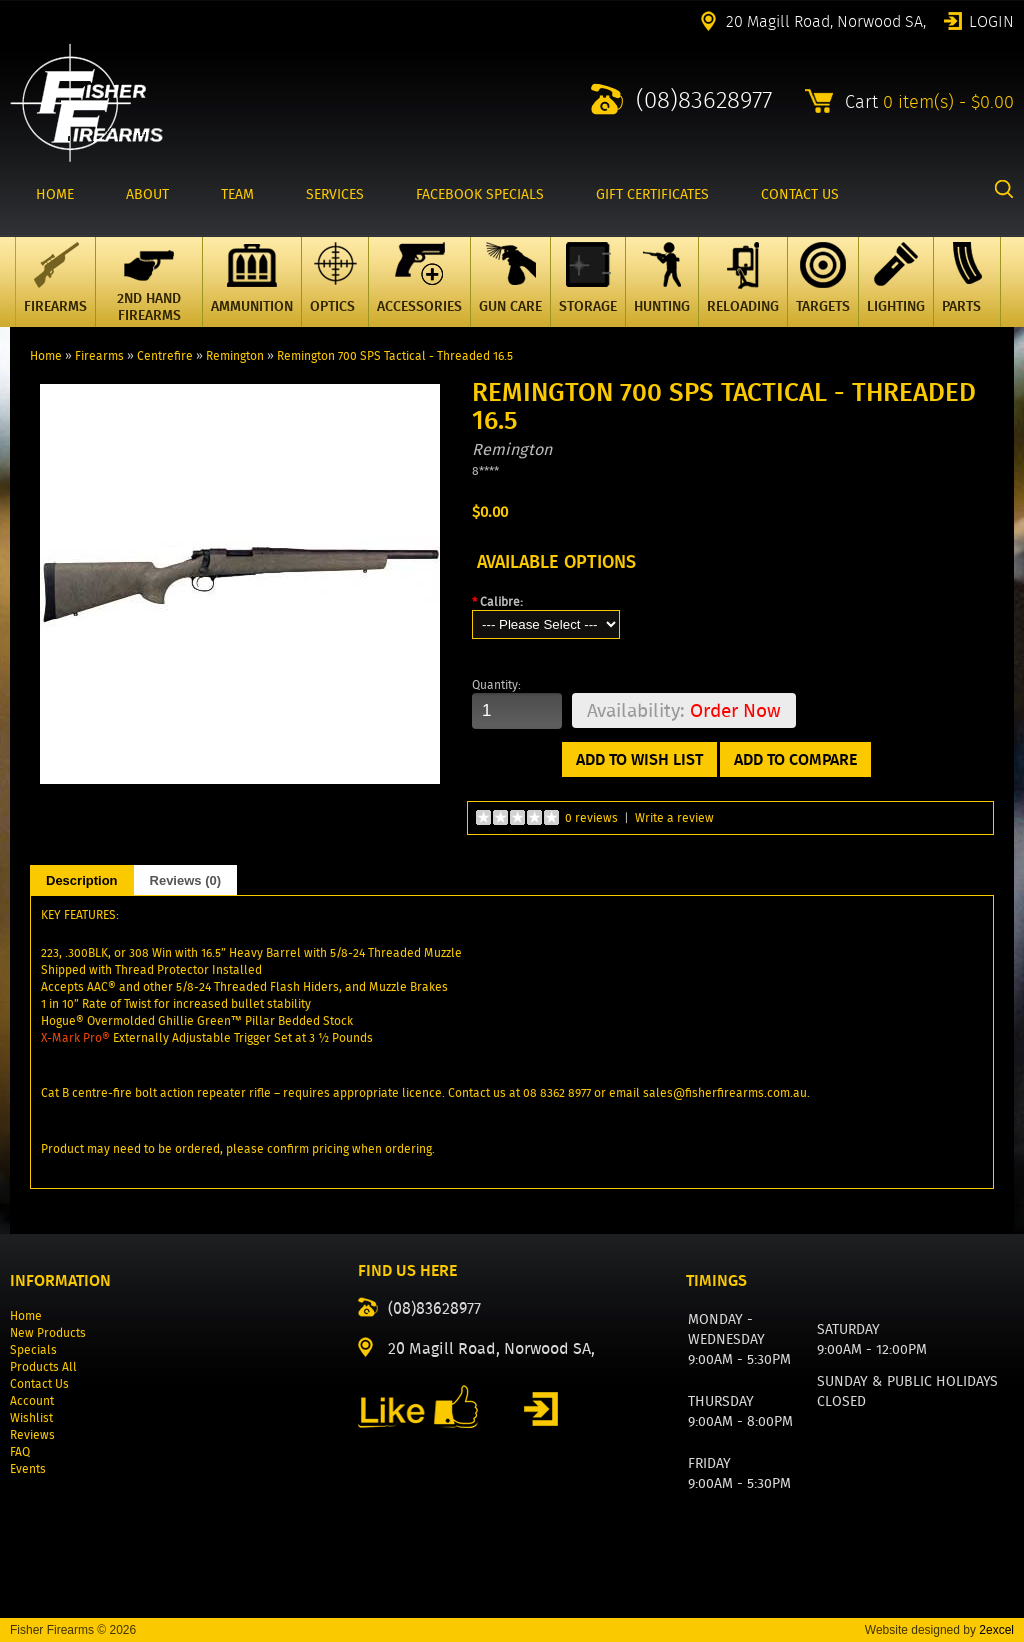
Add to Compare (795, 759)
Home (46, 355)
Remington (235, 355)
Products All (43, 1366)
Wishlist (31, 1417)
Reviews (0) (186, 880)
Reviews (32, 1434)
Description (82, 880)
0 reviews (591, 817)
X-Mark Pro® (75, 1037)
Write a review (674, 817)
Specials (33, 1349)
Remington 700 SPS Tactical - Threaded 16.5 (395, 355)
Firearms (99, 355)
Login (991, 20)
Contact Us (39, 1383)
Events (28, 1468)
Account (32, 1400)
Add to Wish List (639, 759)
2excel (996, 1630)
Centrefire (165, 355)
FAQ (20, 1451)
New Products (48, 1332)
